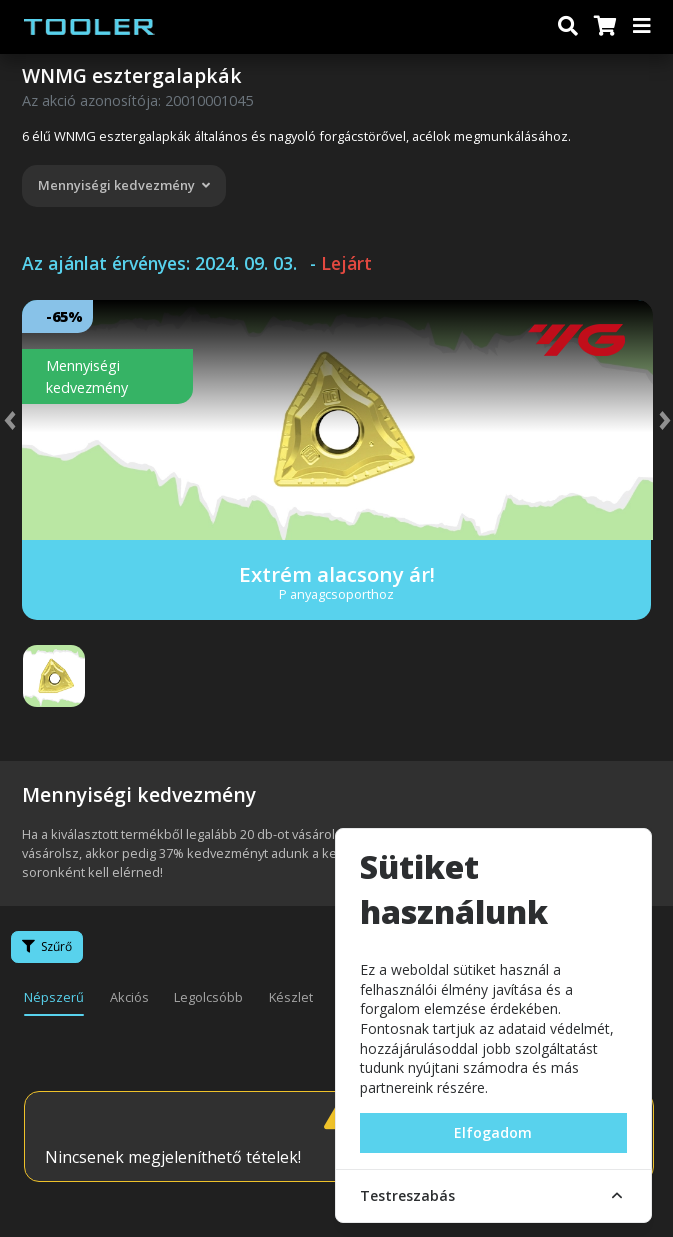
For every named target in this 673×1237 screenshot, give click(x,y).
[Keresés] (568, 27)
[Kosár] (604, 27)
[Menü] (643, 27)
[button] (30, 420)
